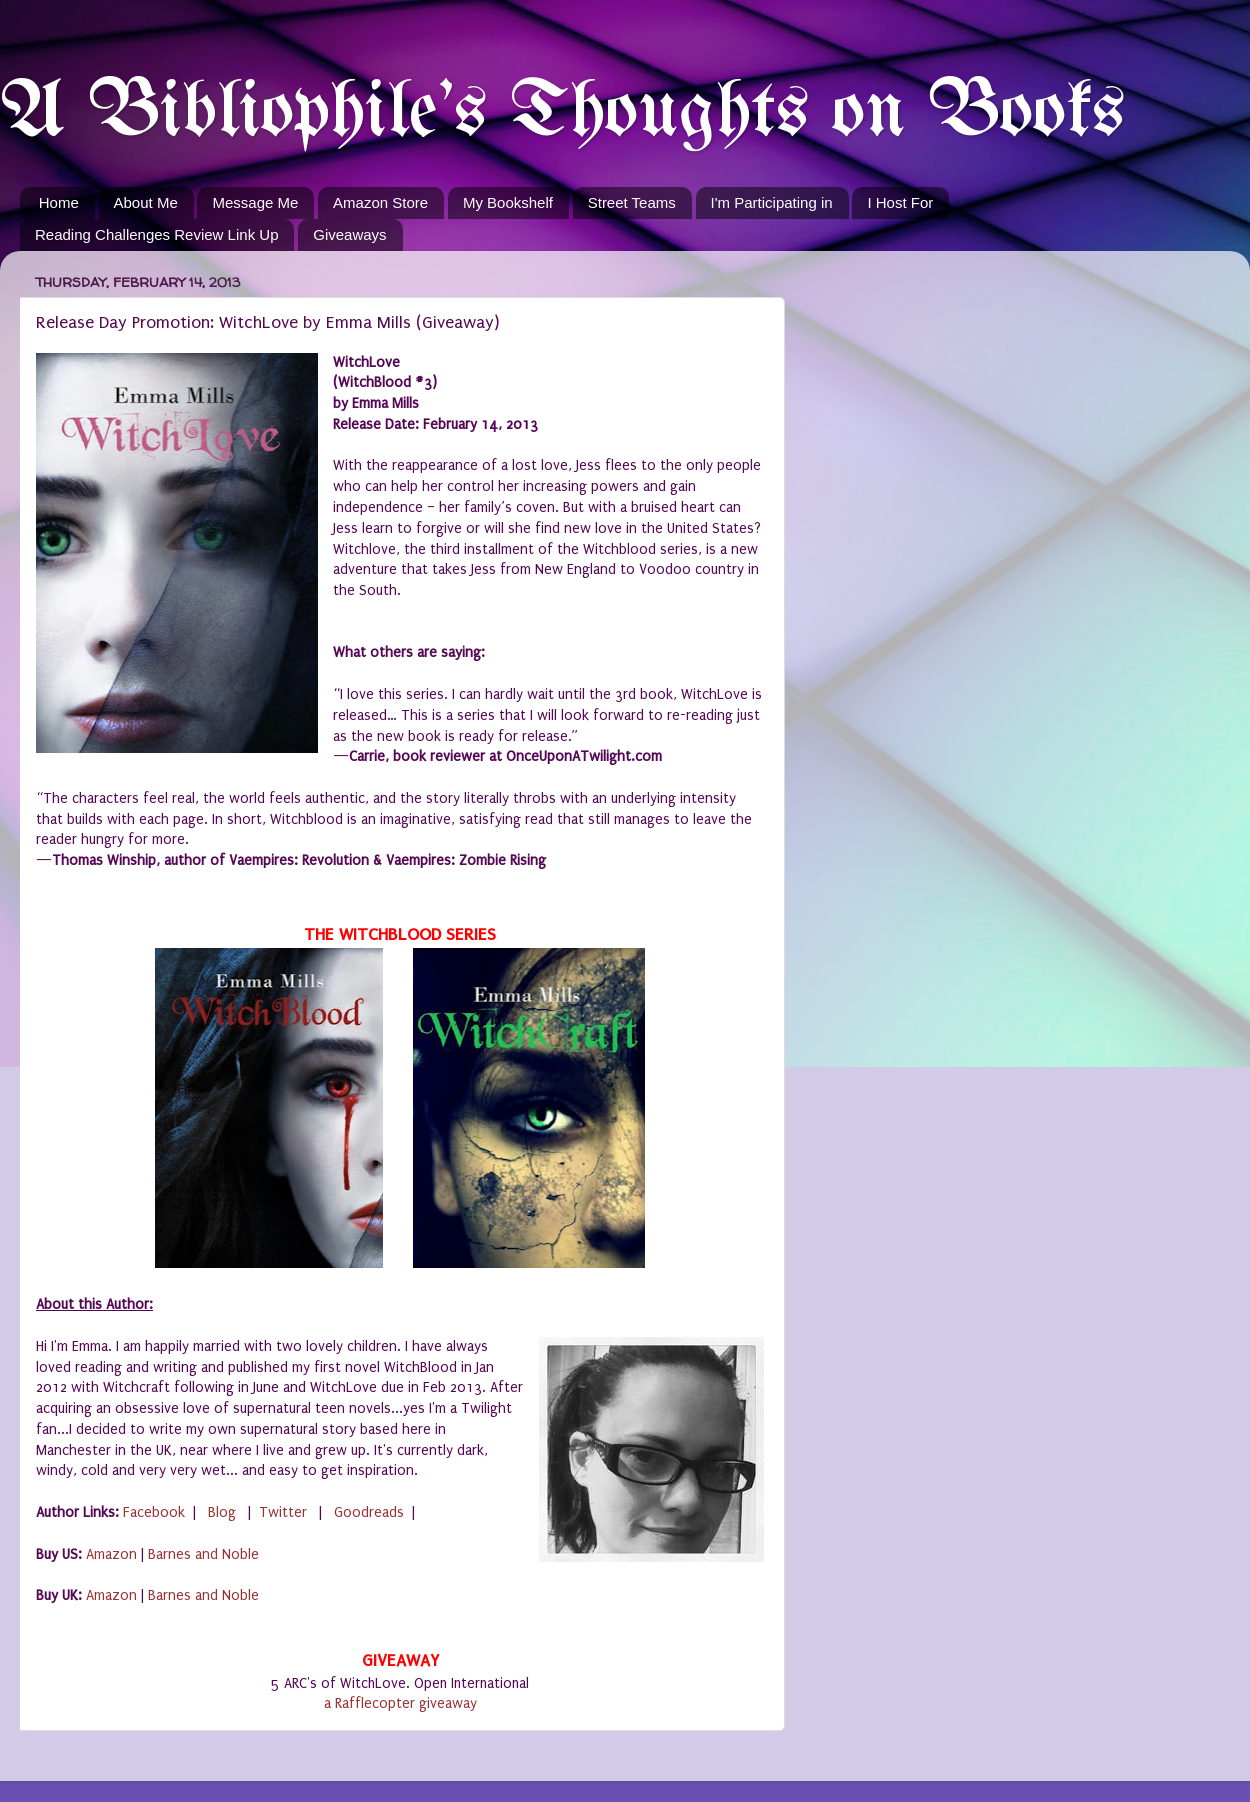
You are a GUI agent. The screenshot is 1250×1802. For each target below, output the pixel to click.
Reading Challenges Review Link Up (156, 234)
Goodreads (369, 1512)
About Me (146, 202)
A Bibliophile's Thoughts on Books (562, 113)
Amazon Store (380, 202)
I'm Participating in (772, 202)
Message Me (255, 202)
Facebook (154, 1512)
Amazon (111, 1554)
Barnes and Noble (203, 1554)
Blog (222, 1512)
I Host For (900, 202)
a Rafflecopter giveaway (400, 1703)
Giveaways (349, 234)
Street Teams (632, 202)
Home (59, 202)
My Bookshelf (508, 202)
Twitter (283, 1512)
